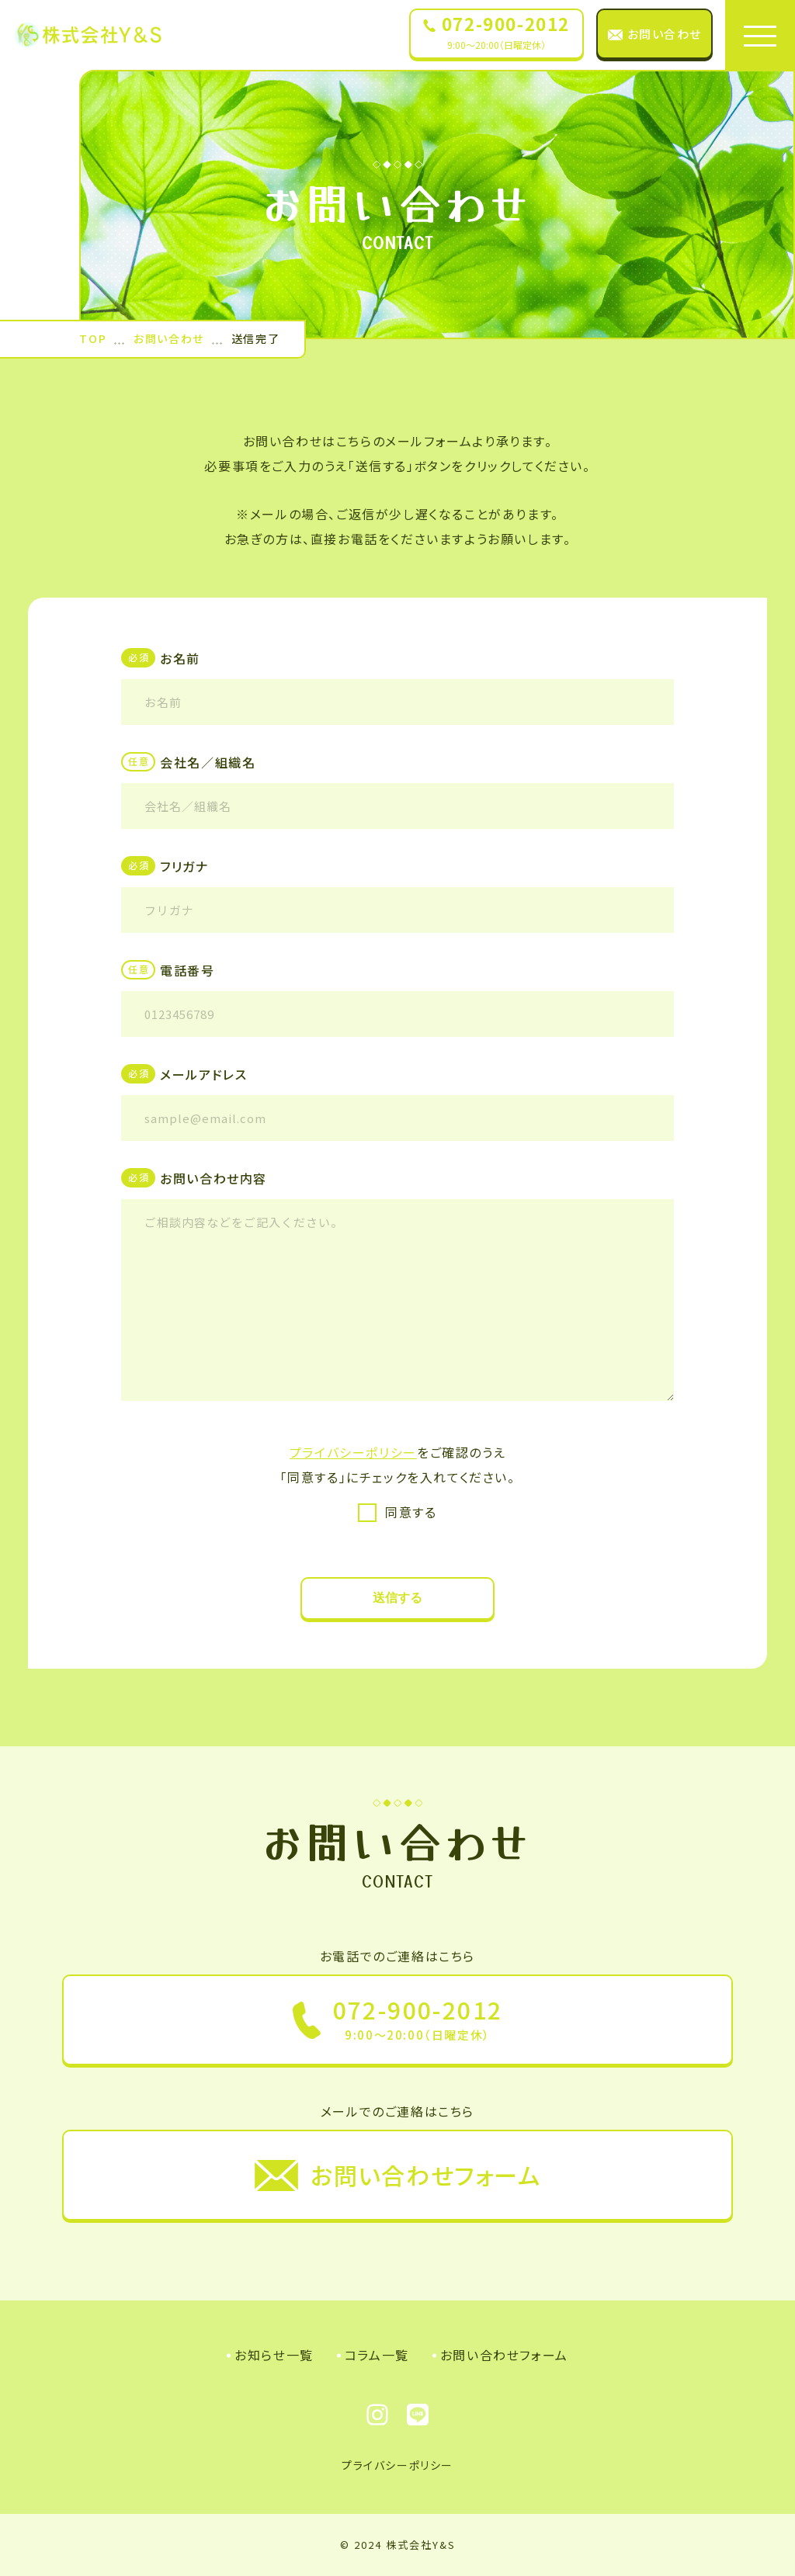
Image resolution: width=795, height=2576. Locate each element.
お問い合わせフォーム (504, 2354)
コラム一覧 (377, 2354)
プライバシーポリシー (353, 1452)
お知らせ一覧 (274, 2354)
